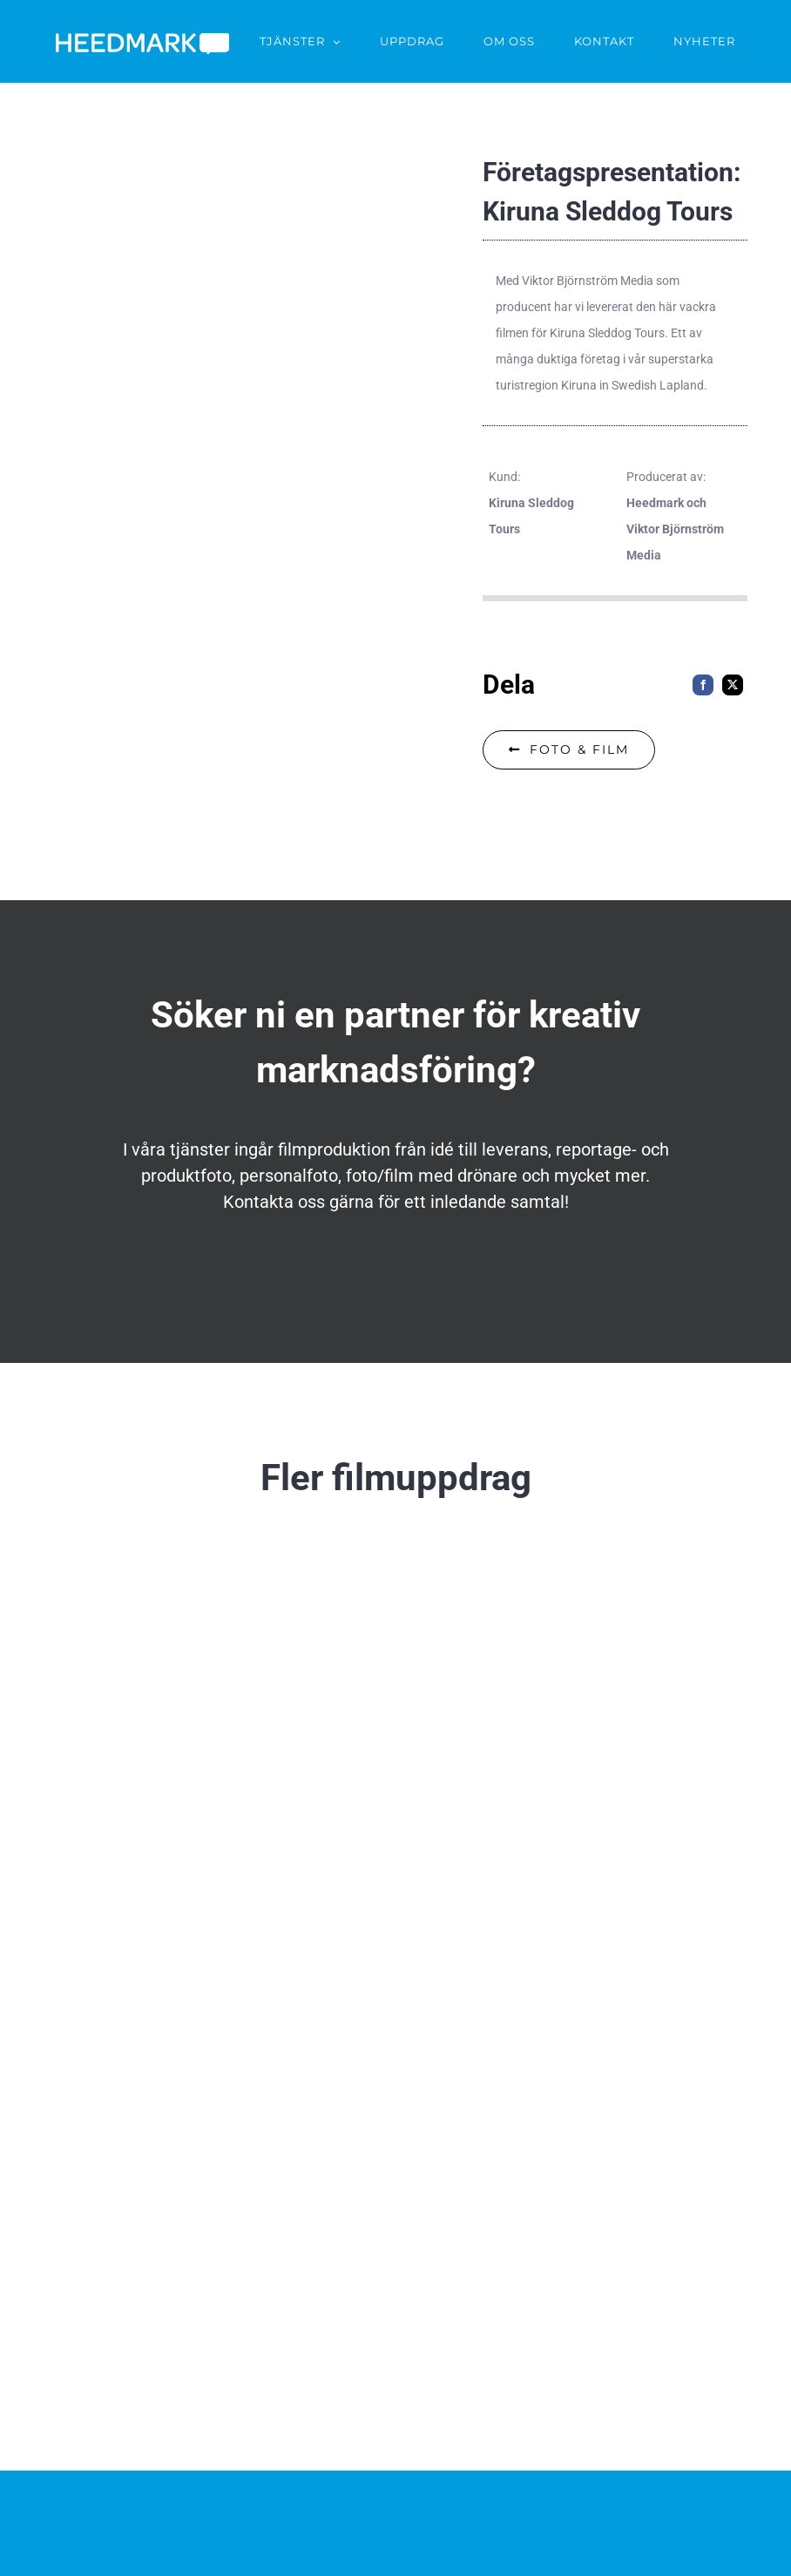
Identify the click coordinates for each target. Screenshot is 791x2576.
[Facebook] (703, 685)
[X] (732, 685)
